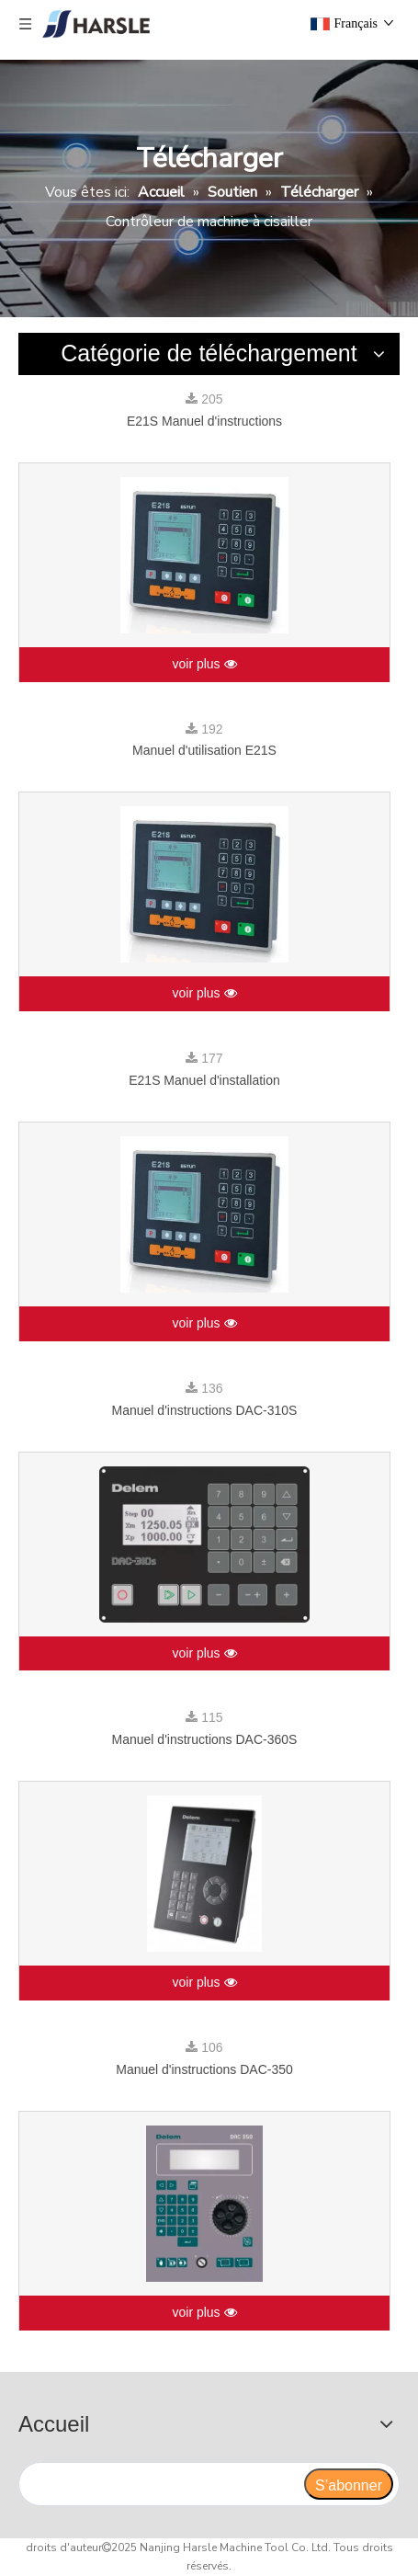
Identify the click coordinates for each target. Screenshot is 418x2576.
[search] (160, 2484)
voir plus (204, 665)
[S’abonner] (348, 2484)
